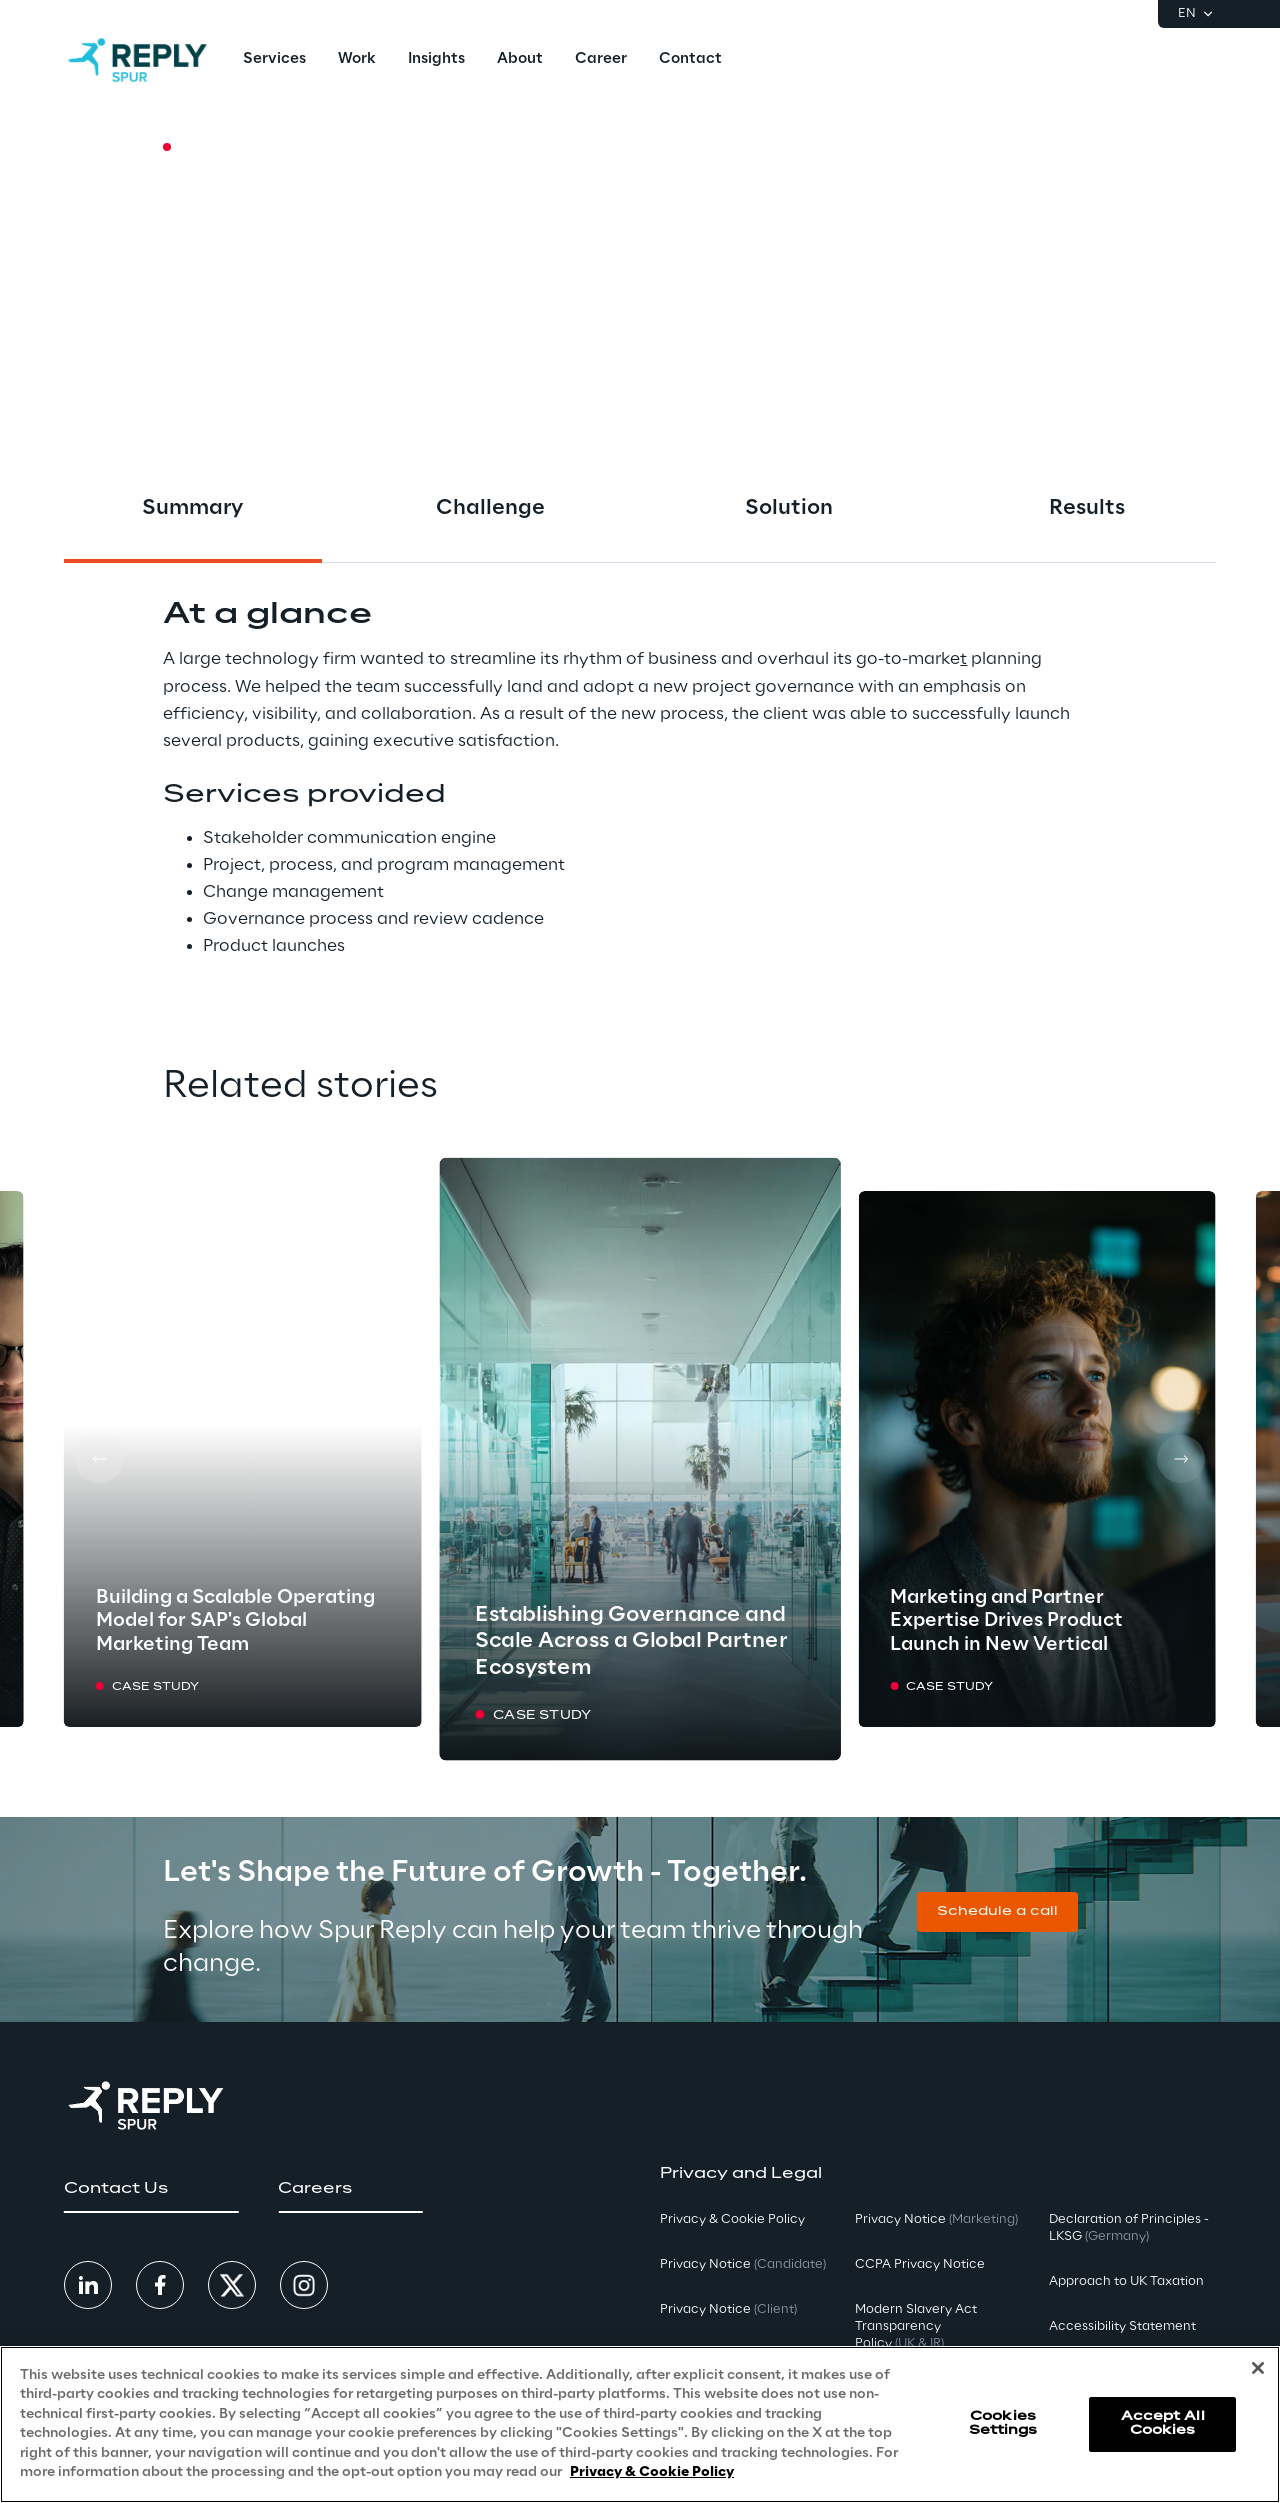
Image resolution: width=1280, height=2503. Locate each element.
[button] (997, 1912)
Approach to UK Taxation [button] (1126, 2281)
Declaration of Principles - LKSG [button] (1129, 2228)
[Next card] (1181, 1459)
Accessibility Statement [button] (1122, 2326)
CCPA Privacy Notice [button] (920, 2264)
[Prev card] (99, 1459)
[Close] (1258, 2368)
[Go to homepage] (137, 60)
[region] (640, 2424)
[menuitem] (274, 60)
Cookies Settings (1003, 2423)
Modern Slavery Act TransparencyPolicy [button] (916, 2326)
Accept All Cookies (1163, 2423)
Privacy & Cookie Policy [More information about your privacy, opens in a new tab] (652, 2472)
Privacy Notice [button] (743, 2264)
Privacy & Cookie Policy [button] (732, 2219)
